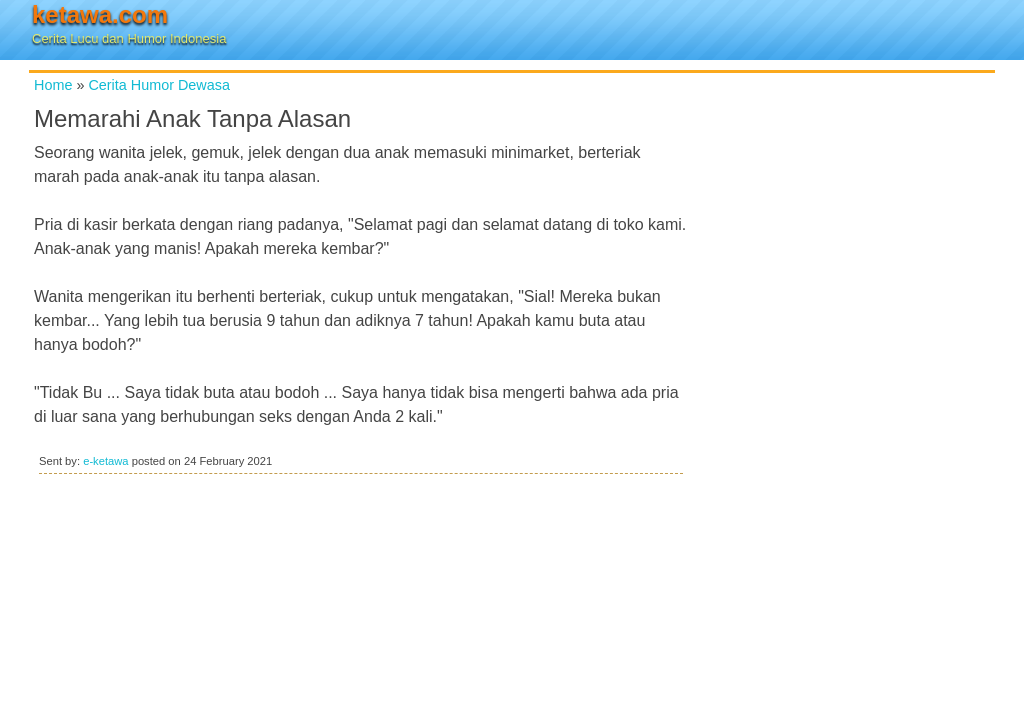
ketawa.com (100, 14)
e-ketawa (105, 461)
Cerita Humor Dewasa (159, 85)
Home (53, 85)
